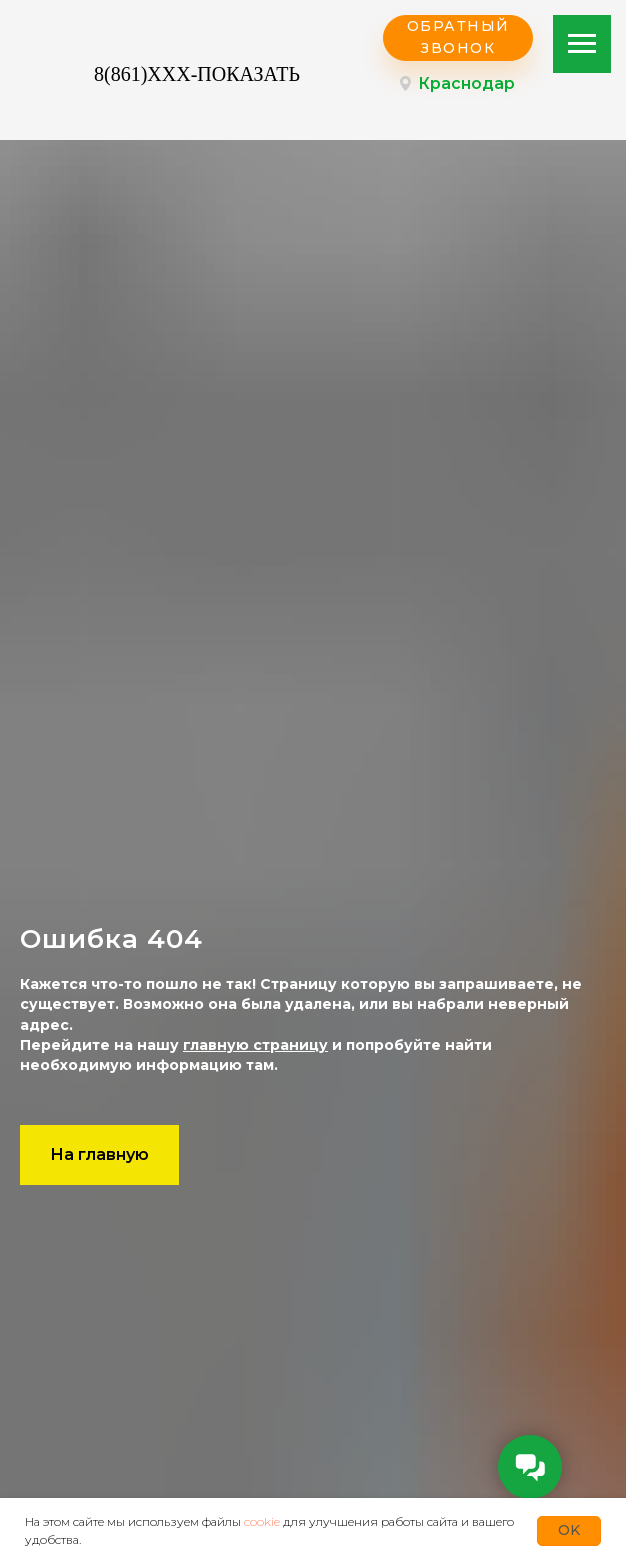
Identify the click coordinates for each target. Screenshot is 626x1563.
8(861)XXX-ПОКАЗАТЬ (197, 74)
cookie (262, 1521)
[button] (458, 38)
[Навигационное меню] (582, 44)
